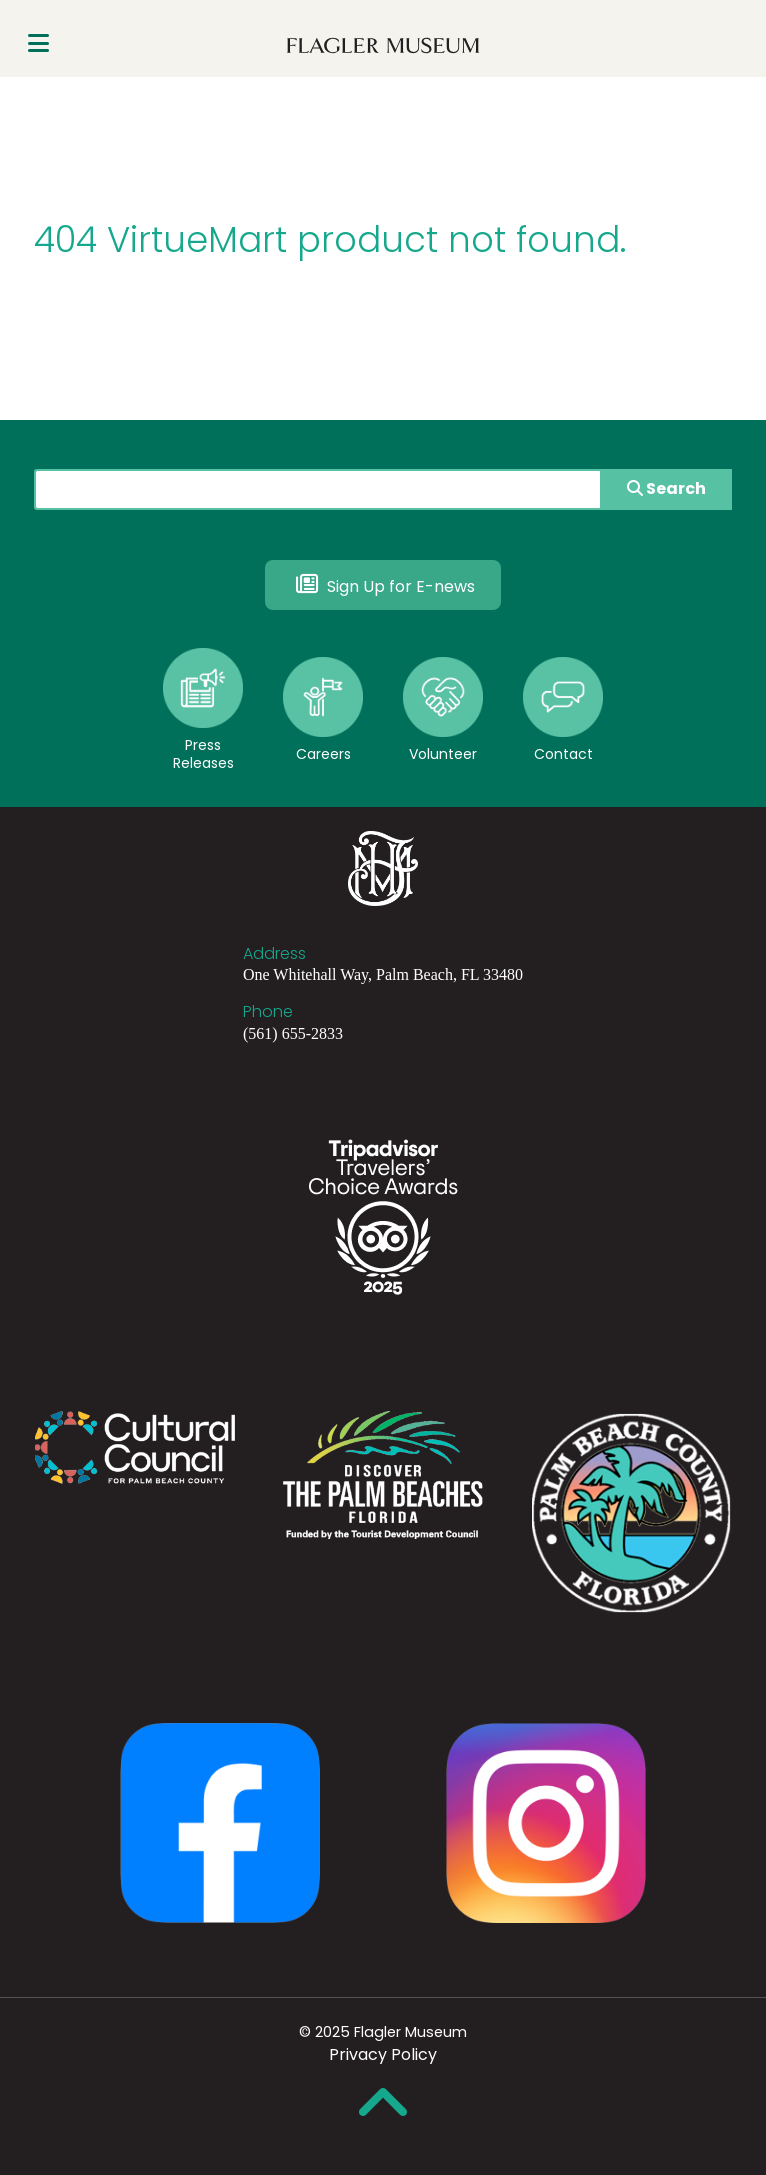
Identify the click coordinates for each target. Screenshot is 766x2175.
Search (666, 488)
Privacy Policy (383, 2054)
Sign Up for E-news (383, 584)
